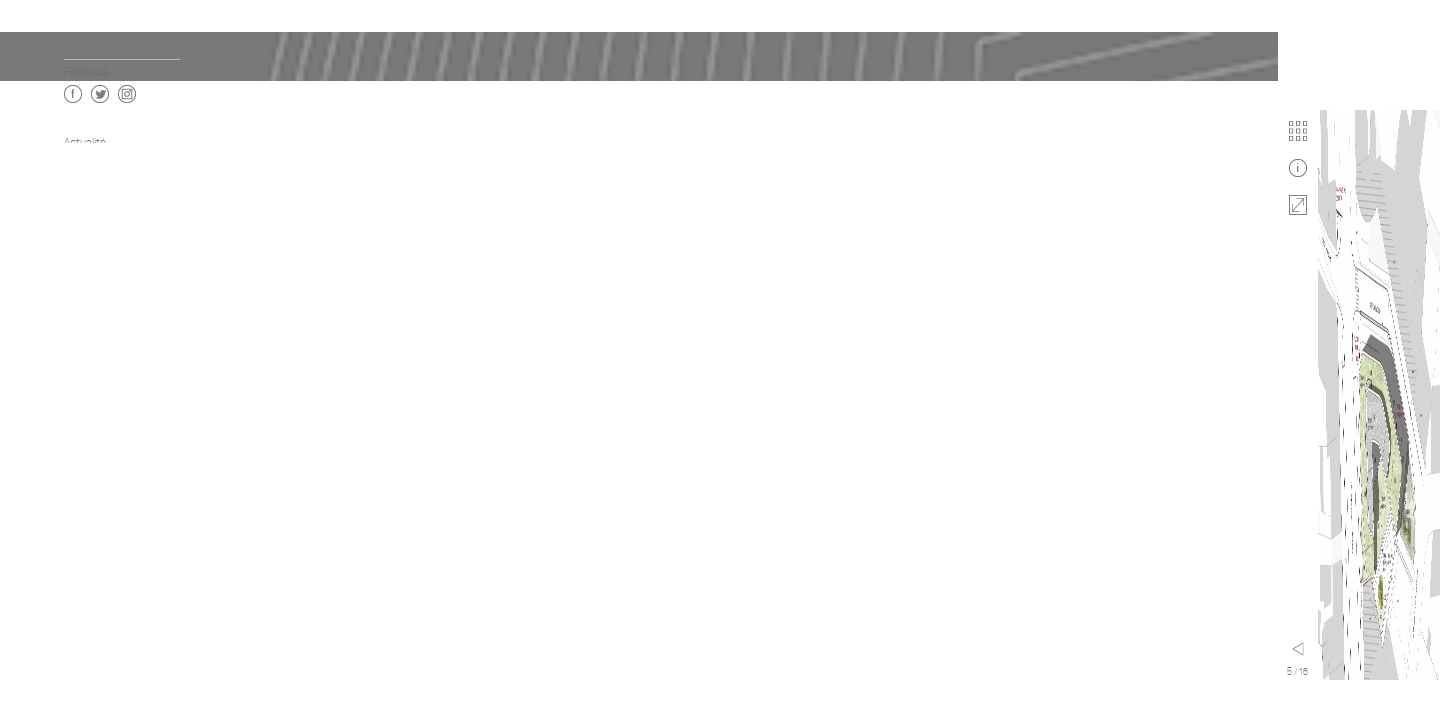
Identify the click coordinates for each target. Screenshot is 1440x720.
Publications (92, 222)
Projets (81, 162)
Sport (77, 413)
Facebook (73, 671)
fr (68, 584)
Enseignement (98, 373)
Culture (81, 333)
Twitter (100, 671)
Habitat (81, 313)
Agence (82, 182)
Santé (78, 393)
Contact (83, 242)
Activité (83, 353)
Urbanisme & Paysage (116, 453)
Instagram (127, 671)
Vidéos (79, 202)
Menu (257, 649)
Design (80, 473)
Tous (75, 293)
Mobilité (82, 493)
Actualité (85, 142)
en (86, 584)
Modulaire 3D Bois (106, 433)
